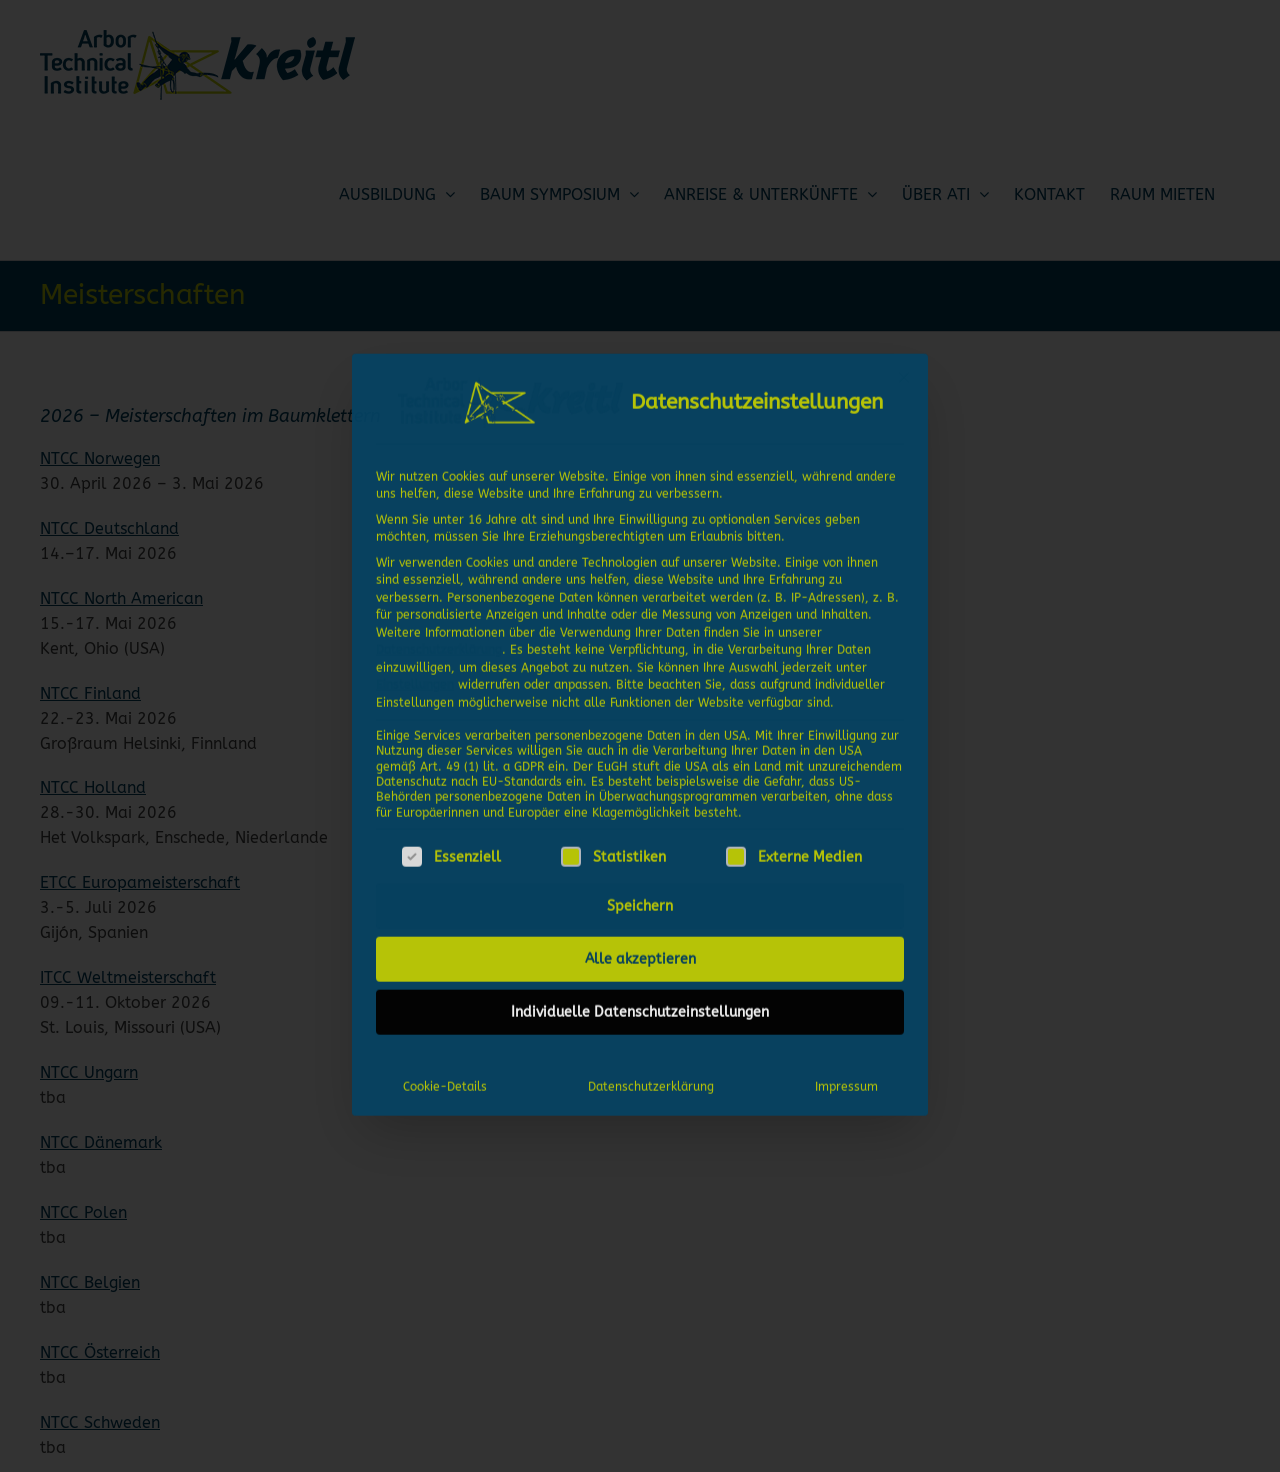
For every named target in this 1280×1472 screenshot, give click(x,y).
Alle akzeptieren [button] (640, 954)
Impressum (846, 1082)
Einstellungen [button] (415, 680)
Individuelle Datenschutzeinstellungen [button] (640, 1007)
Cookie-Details (445, 1082)
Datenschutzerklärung (439, 645)
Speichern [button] (640, 901)
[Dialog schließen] (904, 372)
